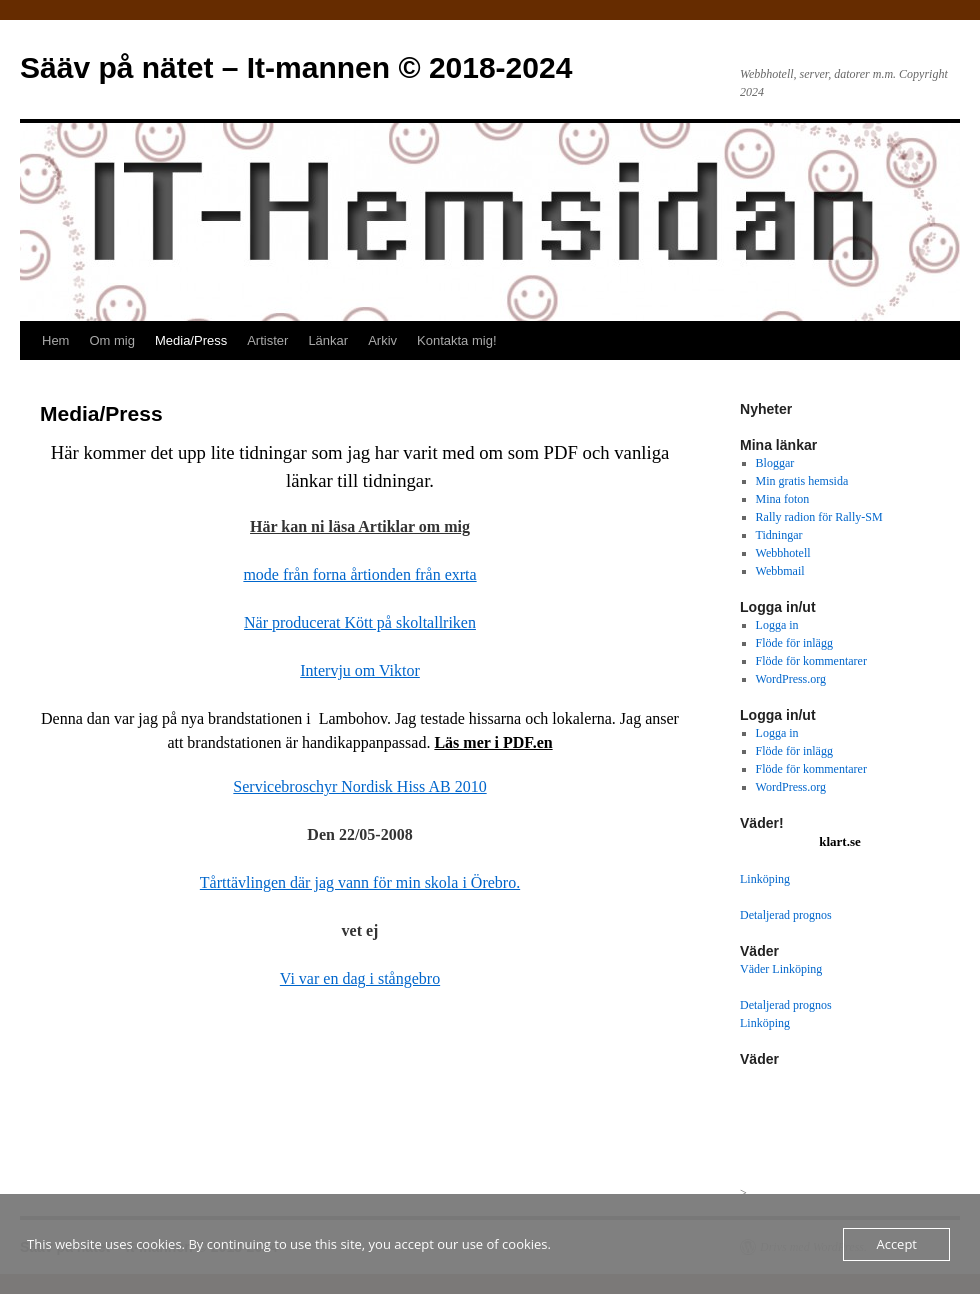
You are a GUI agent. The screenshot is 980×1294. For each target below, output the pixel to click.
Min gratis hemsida (802, 481)
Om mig (112, 340)
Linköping (765, 879)
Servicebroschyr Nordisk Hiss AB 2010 (359, 786)
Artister (267, 340)
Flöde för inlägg (794, 643)
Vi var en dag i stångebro (360, 978)
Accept (896, 1244)
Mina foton (783, 499)
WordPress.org (791, 679)
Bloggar (775, 463)
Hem (55, 340)
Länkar (328, 340)
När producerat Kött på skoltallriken (360, 622)
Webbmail (780, 571)
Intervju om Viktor (360, 670)
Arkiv (382, 340)
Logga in (777, 625)
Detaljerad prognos (786, 915)
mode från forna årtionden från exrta (359, 574)
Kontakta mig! (457, 340)
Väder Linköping (781, 969)
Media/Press (191, 340)
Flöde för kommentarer (811, 661)
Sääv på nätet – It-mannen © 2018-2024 (296, 67)
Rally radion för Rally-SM (819, 517)
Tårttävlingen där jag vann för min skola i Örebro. (360, 882)
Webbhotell (783, 553)
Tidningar (779, 535)
